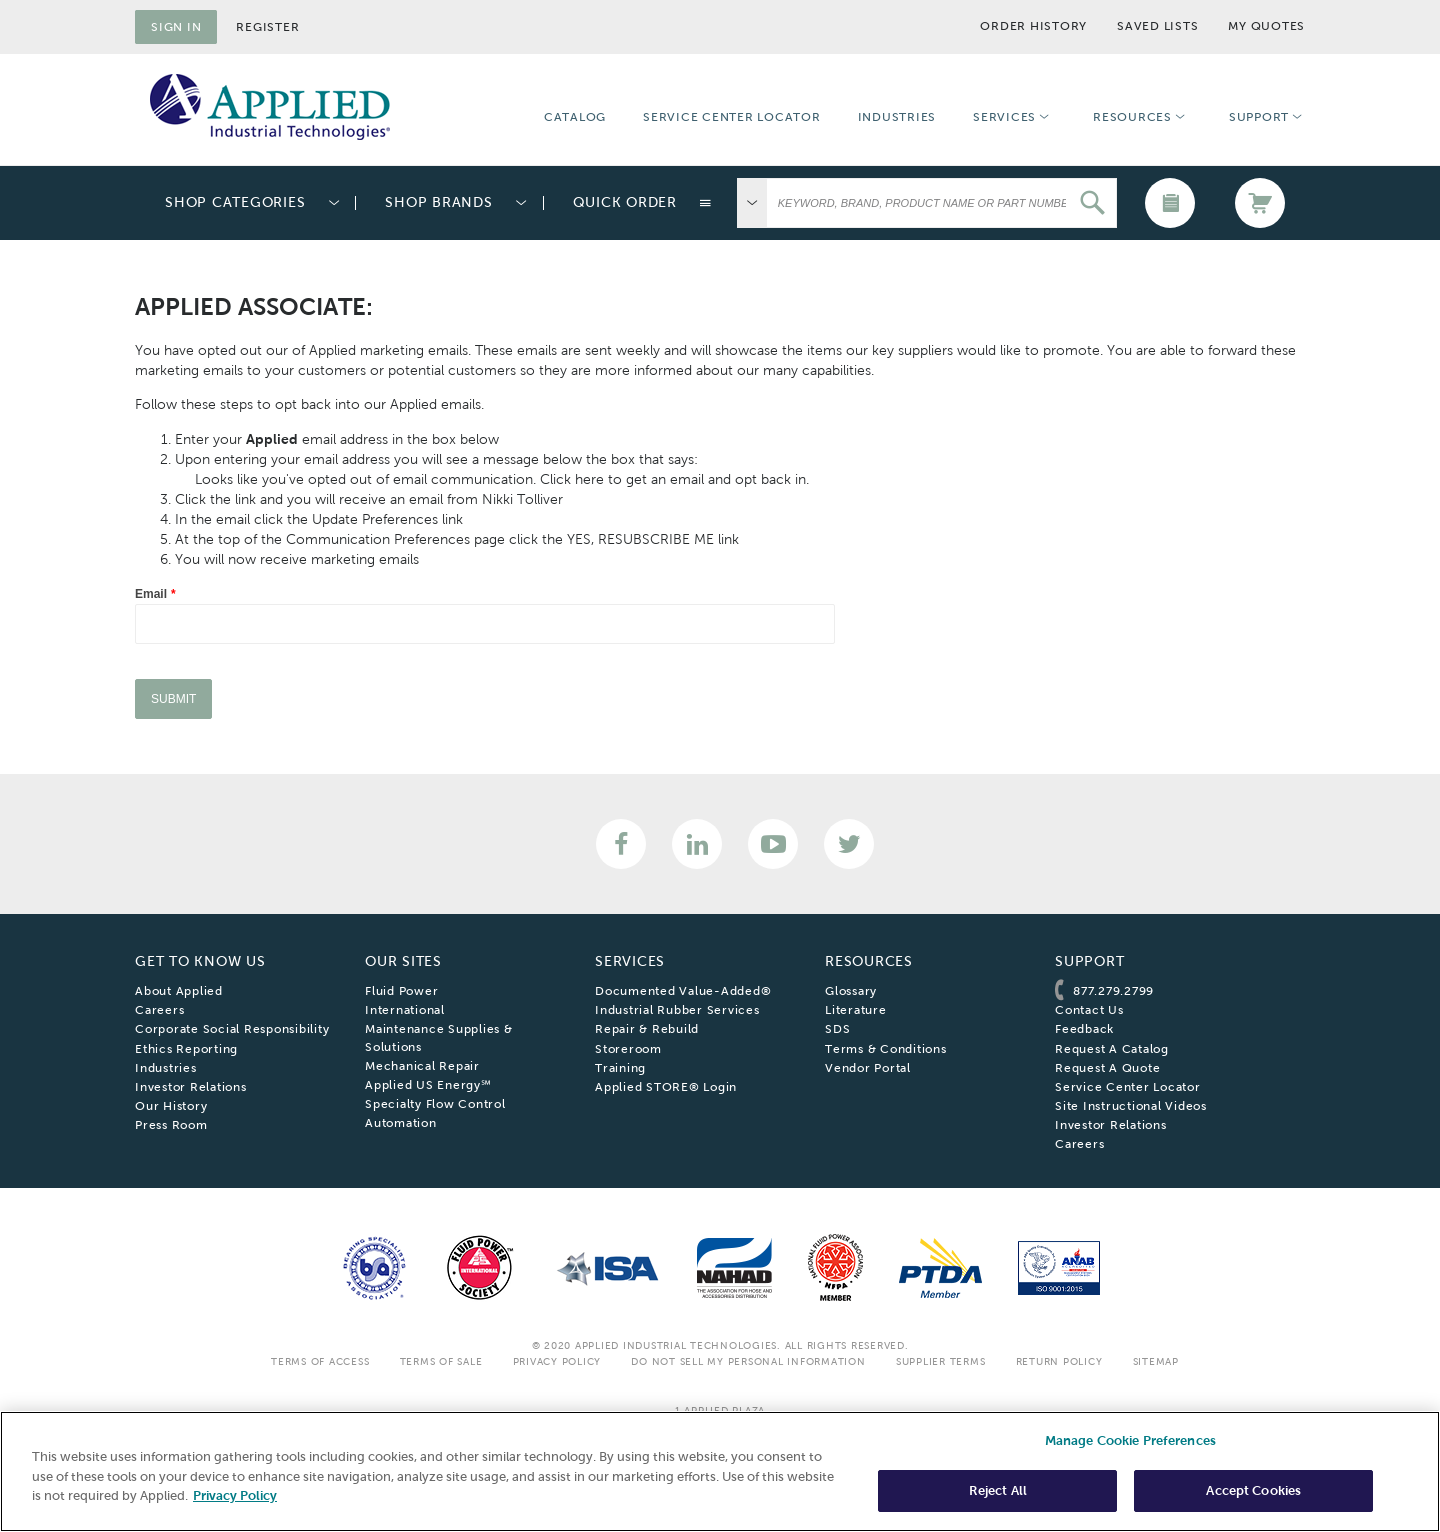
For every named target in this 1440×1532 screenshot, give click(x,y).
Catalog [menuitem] (575, 117)
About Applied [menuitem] (179, 991)
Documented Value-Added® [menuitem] (683, 991)
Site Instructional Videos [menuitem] (1131, 1106)
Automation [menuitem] (401, 1123)
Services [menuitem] (1004, 117)
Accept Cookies (1253, 1490)
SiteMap (1156, 1361)
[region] (720, 1471)
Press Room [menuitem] (171, 1125)
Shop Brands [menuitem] (438, 202)
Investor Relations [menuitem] (191, 1087)
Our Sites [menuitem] (403, 961)
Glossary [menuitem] (851, 991)
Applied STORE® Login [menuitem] (666, 1087)
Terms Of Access (320, 1361)
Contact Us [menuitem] (1089, 1010)
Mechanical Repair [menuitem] (422, 1066)
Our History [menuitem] (171, 1106)
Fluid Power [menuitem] (401, 991)
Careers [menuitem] (159, 1010)
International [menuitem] (405, 1010)
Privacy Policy (557, 1361)
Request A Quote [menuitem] (1107, 1068)
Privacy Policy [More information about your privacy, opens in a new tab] (235, 1495)
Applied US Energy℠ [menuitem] (428, 1085)
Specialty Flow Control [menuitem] (435, 1104)
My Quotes (1266, 26)
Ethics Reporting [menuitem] (186, 1049)
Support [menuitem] (1259, 117)
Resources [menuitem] (1132, 117)
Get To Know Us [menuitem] (200, 961)
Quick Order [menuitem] (625, 202)
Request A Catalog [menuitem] (1112, 1049)
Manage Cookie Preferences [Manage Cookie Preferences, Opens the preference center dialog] (1130, 1440)
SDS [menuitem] (837, 1029)
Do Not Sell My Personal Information (748, 1361)
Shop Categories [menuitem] (235, 202)
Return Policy (1059, 1361)
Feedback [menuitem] (1084, 1029)
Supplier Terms (941, 1361)
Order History (1033, 26)
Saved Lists (1157, 26)
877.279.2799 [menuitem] (1113, 991)
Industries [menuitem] (897, 117)
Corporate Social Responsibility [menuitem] (232, 1029)
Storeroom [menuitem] (628, 1049)
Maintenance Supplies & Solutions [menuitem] (439, 1037)
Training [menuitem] (620, 1068)
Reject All (998, 1490)
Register (267, 27)
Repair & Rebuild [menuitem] (647, 1029)
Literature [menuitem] (856, 1010)
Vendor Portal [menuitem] (868, 1068)
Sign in (176, 27)
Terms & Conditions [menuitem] (886, 1049)
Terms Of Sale (441, 1361)
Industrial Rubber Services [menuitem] (677, 1010)
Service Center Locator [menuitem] (732, 117)
